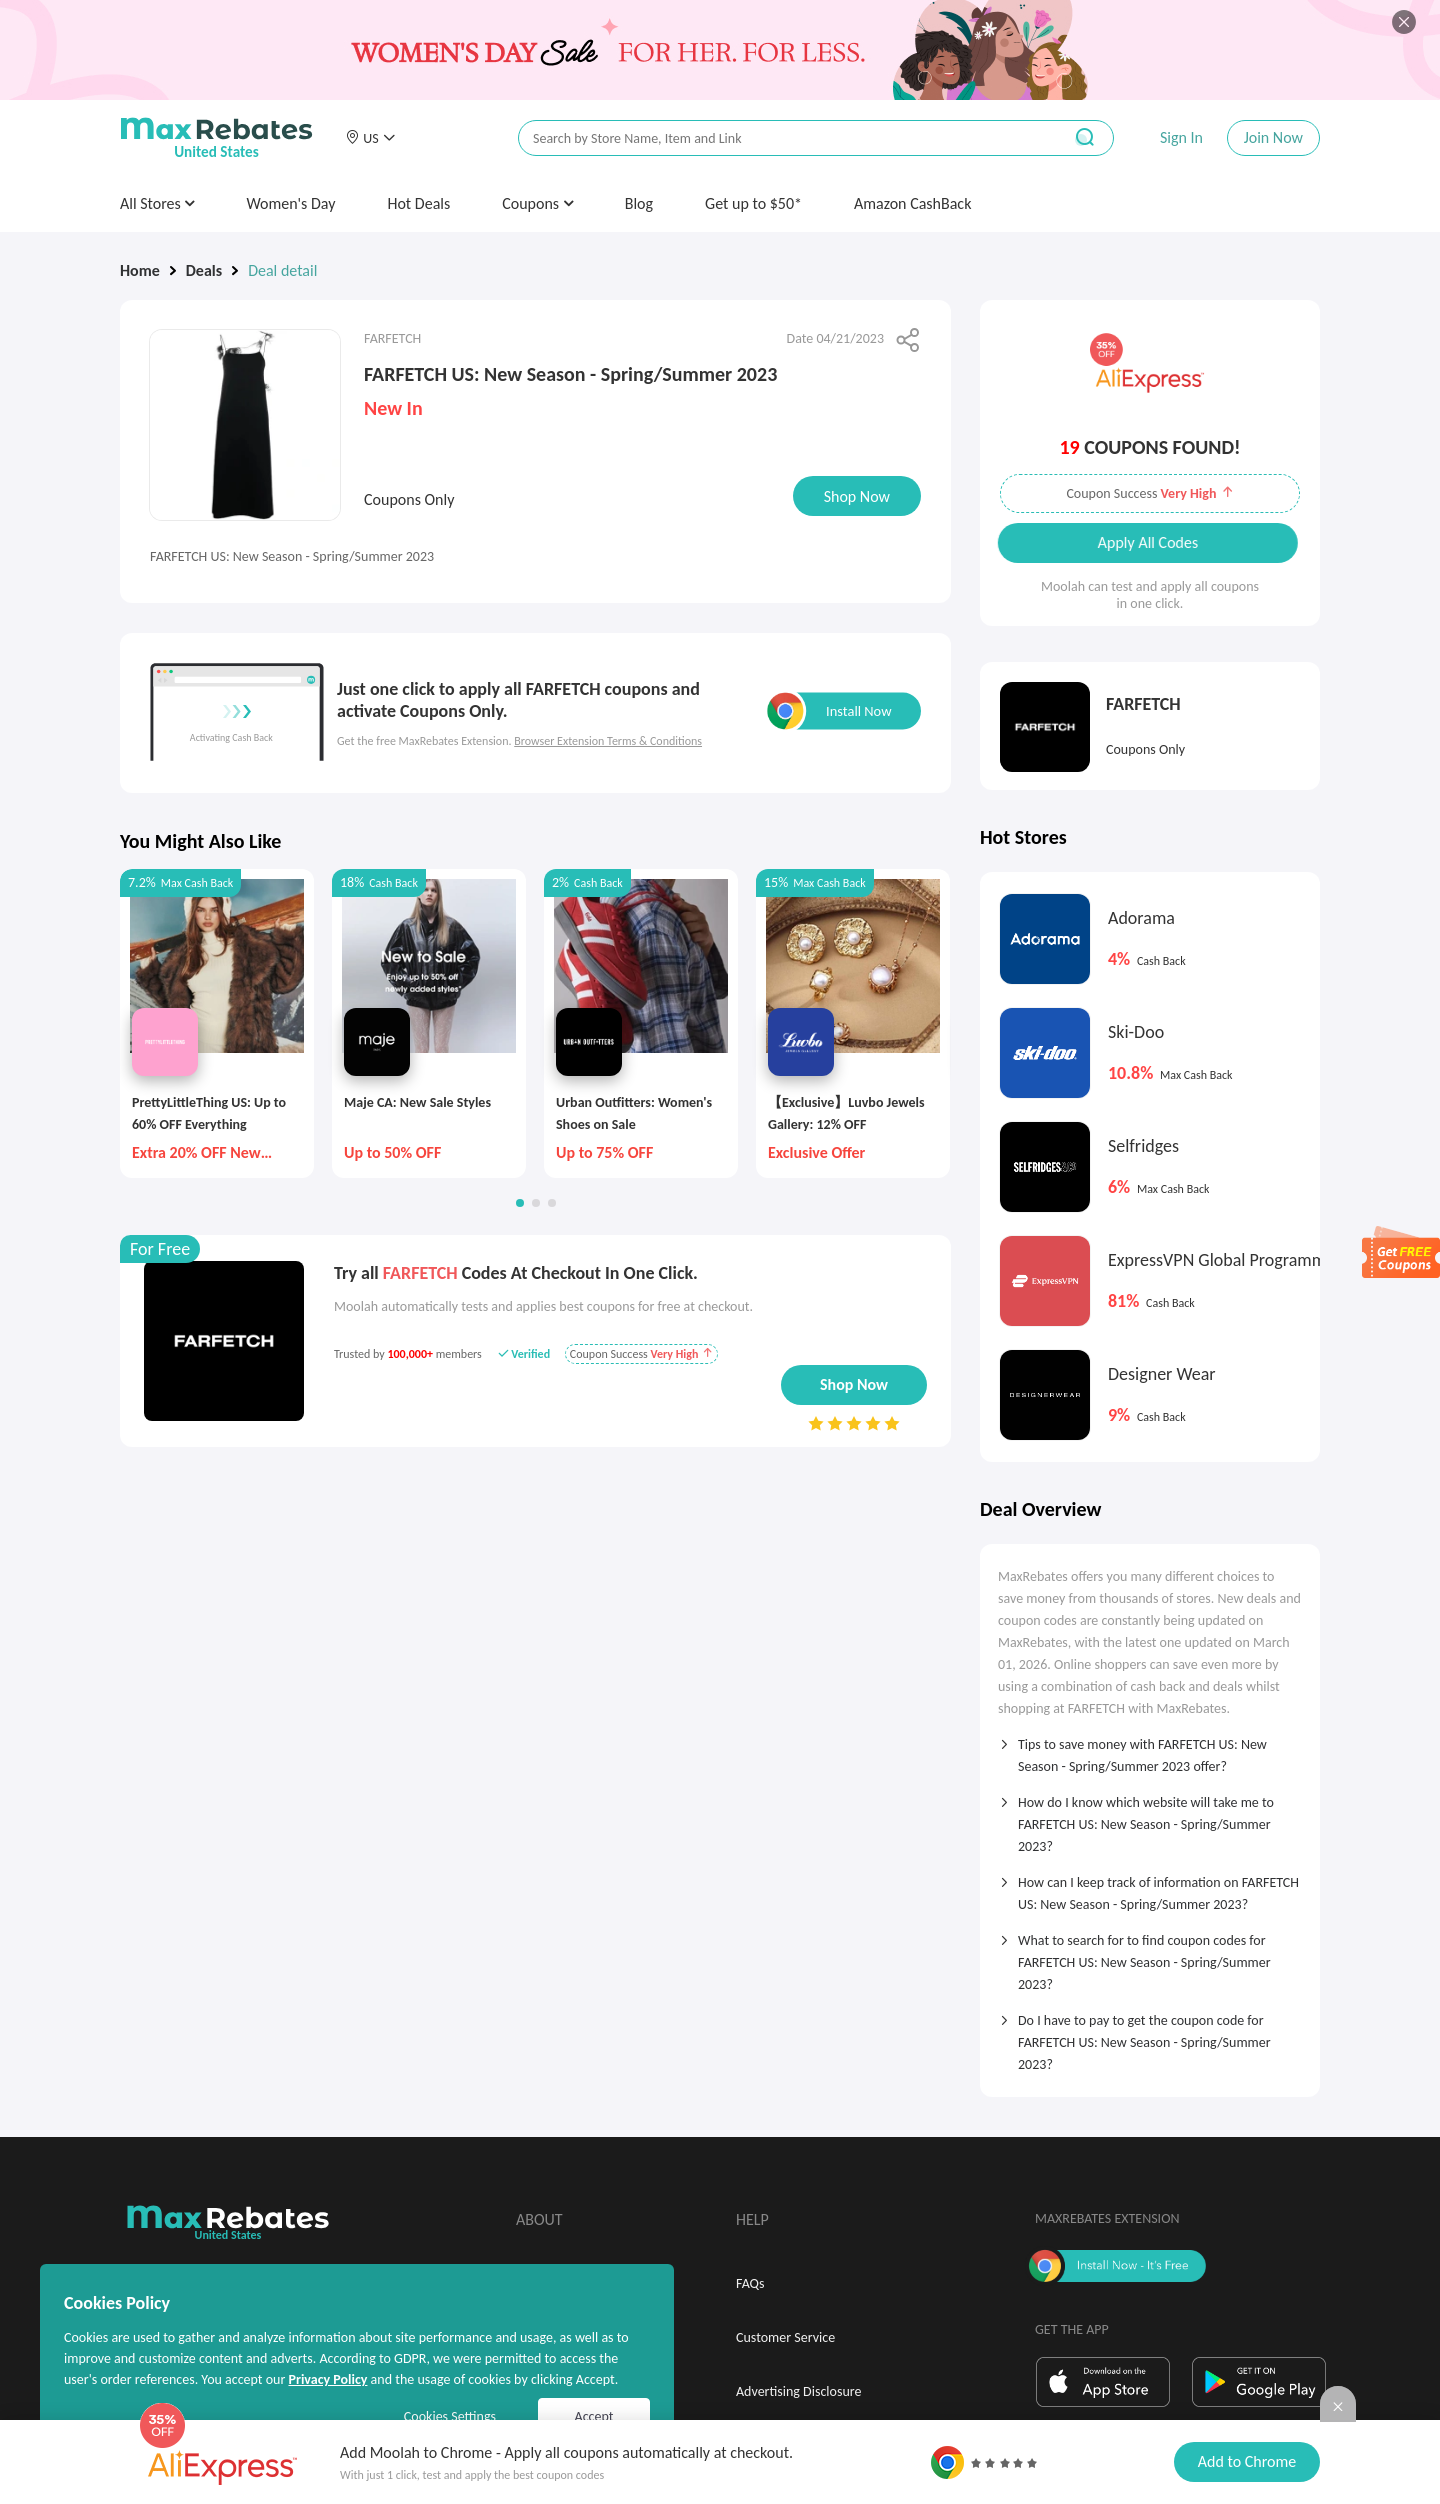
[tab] (1150, 1749)
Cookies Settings (450, 2416)
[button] (370, 138)
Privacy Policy (327, 2379)
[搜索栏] (777, 138)
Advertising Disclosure (798, 2391)
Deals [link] (204, 270)
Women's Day (290, 203)
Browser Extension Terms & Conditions (608, 741)
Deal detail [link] (282, 270)
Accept (594, 2416)
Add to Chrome (1247, 2461)
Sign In (1181, 137)
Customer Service (785, 2337)
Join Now (1273, 137)
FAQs (750, 2283)
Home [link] (140, 270)
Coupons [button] (537, 203)
